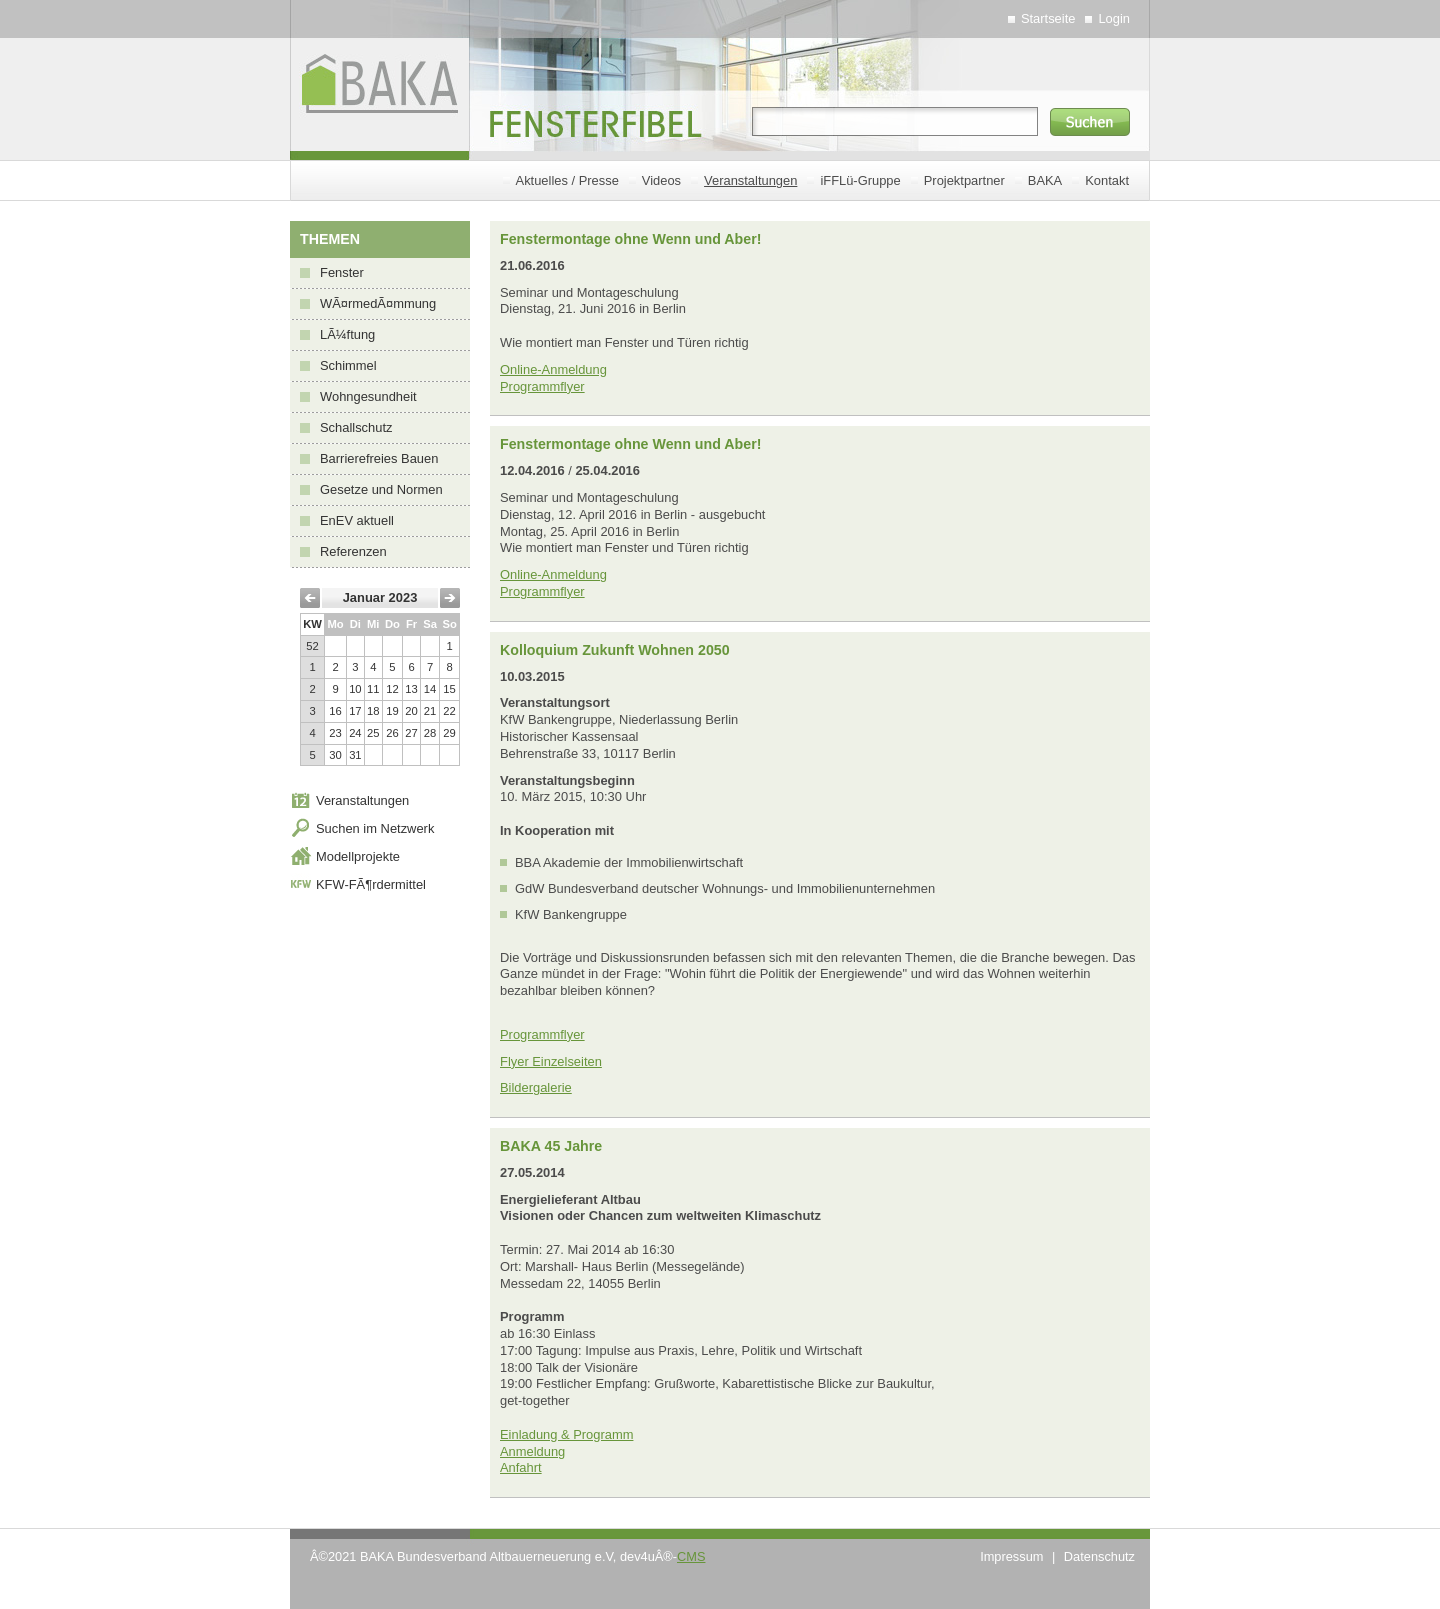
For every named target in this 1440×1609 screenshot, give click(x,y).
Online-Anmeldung (553, 369)
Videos (661, 180)
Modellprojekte (358, 856)
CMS (691, 1556)
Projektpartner (964, 180)
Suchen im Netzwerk (375, 828)
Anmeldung (532, 1451)
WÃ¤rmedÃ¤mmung (378, 303)
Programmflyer (542, 386)
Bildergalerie (536, 1087)
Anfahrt (521, 1467)
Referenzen (353, 551)
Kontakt (1107, 180)
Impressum (1011, 1556)
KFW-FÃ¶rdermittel (371, 884)
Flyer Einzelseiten (551, 1061)
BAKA (1045, 180)
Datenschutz (1099, 1556)
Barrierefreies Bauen (379, 458)
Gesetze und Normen (381, 489)
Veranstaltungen (750, 180)
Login (1114, 18)
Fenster (342, 272)
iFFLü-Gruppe (860, 180)
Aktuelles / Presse (567, 180)
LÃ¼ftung (347, 334)
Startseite (1048, 18)
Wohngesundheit (368, 396)
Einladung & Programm (566, 1434)
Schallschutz (356, 427)
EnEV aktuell (357, 520)
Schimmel (348, 365)
